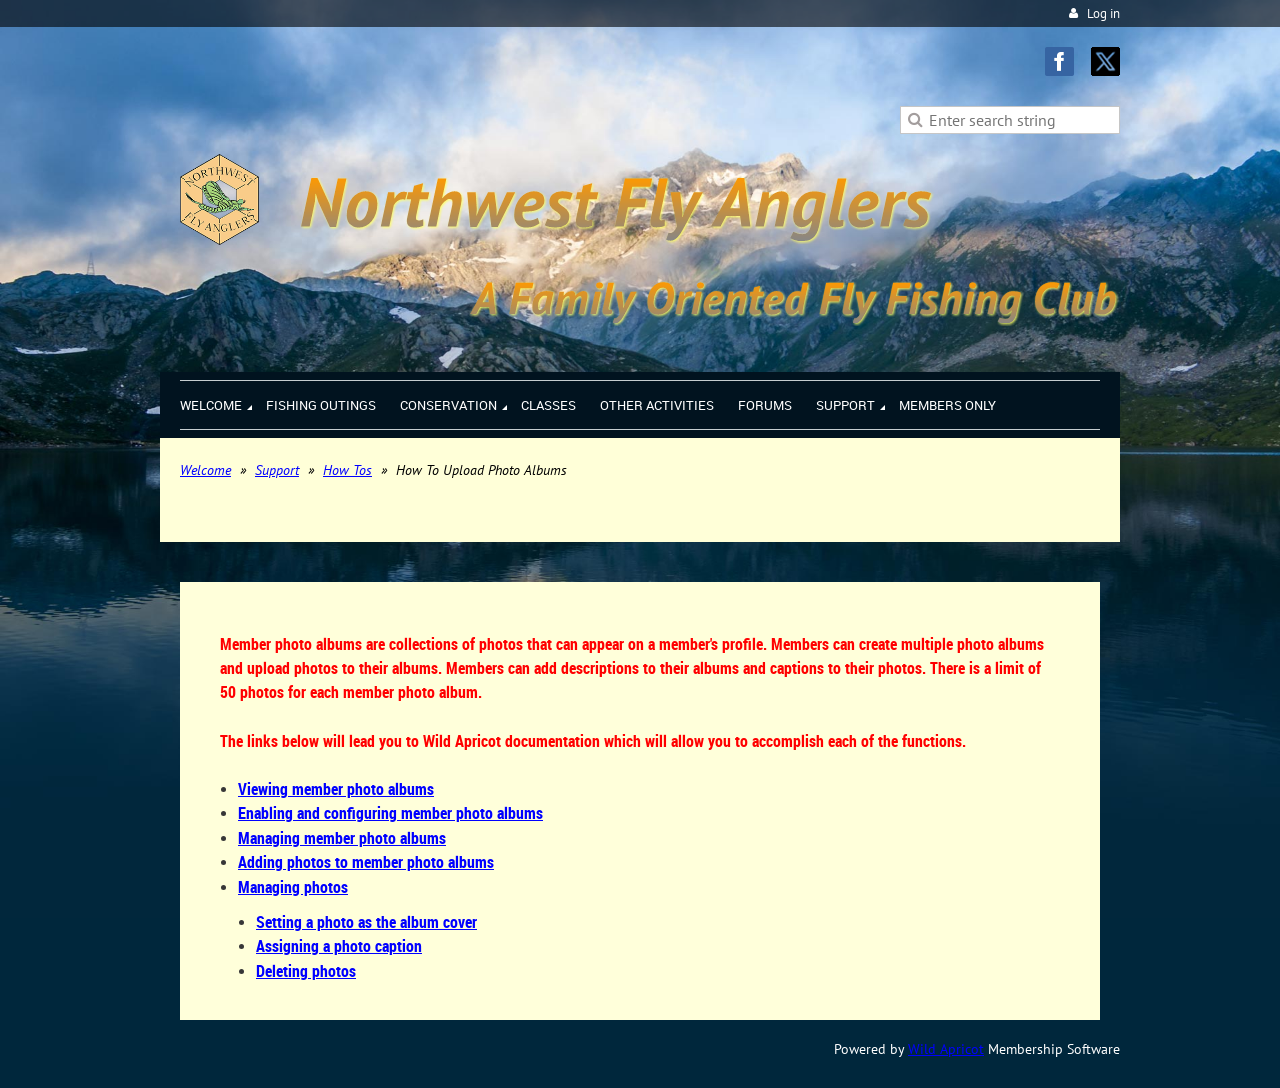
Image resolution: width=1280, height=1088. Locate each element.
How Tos (347, 470)
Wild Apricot (946, 1049)
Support (277, 470)
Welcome (205, 470)
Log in (1103, 13)
